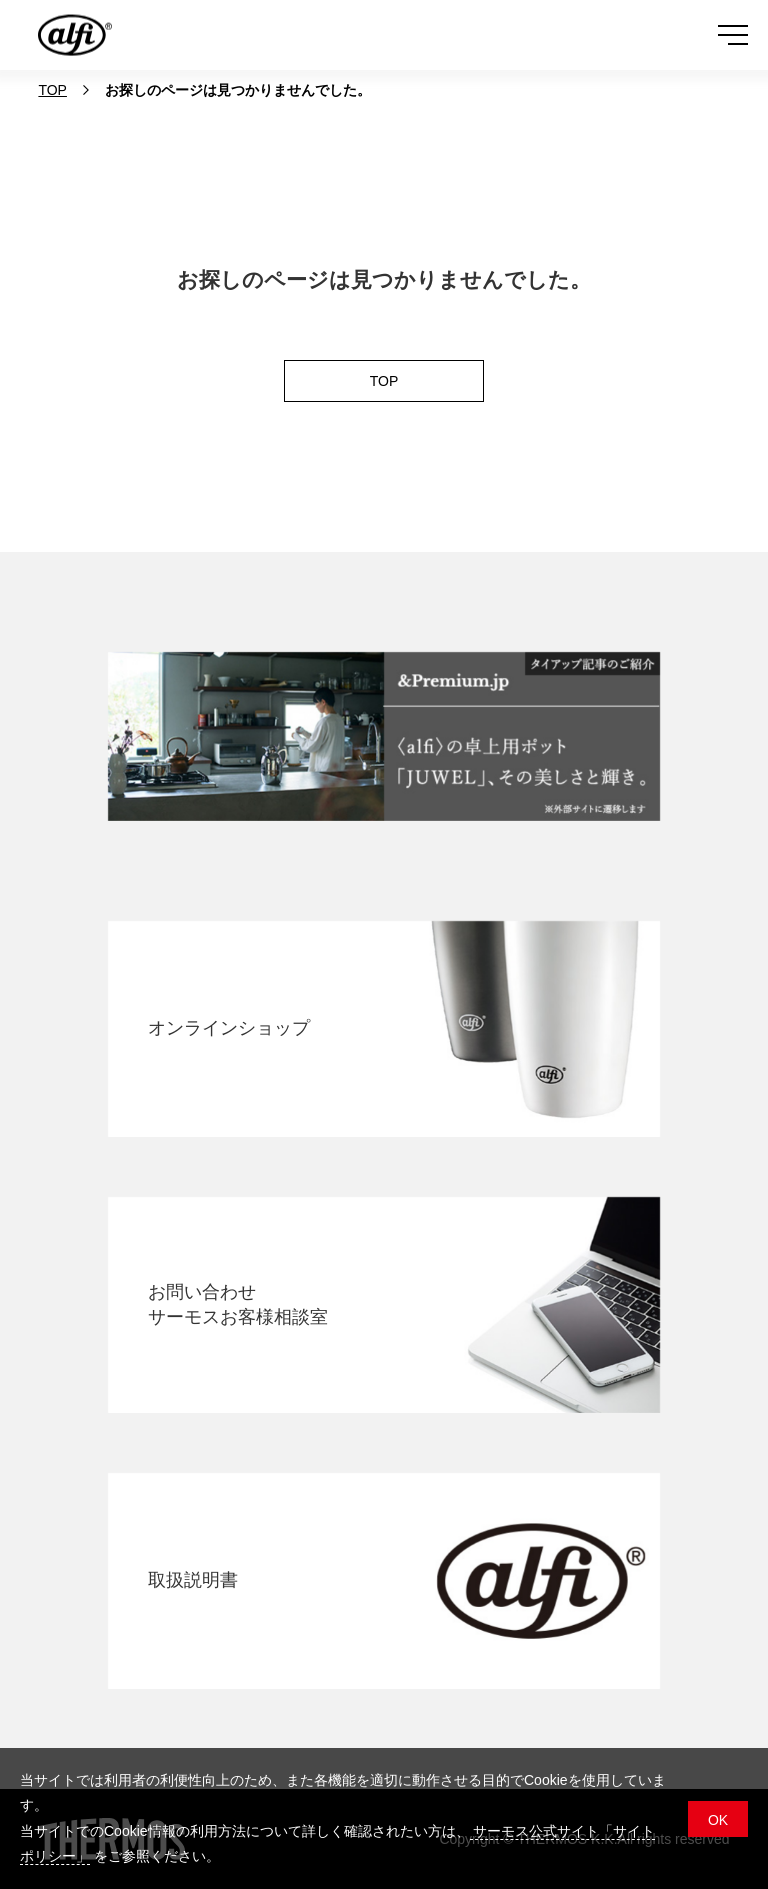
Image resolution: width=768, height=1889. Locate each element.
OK (718, 1820)
